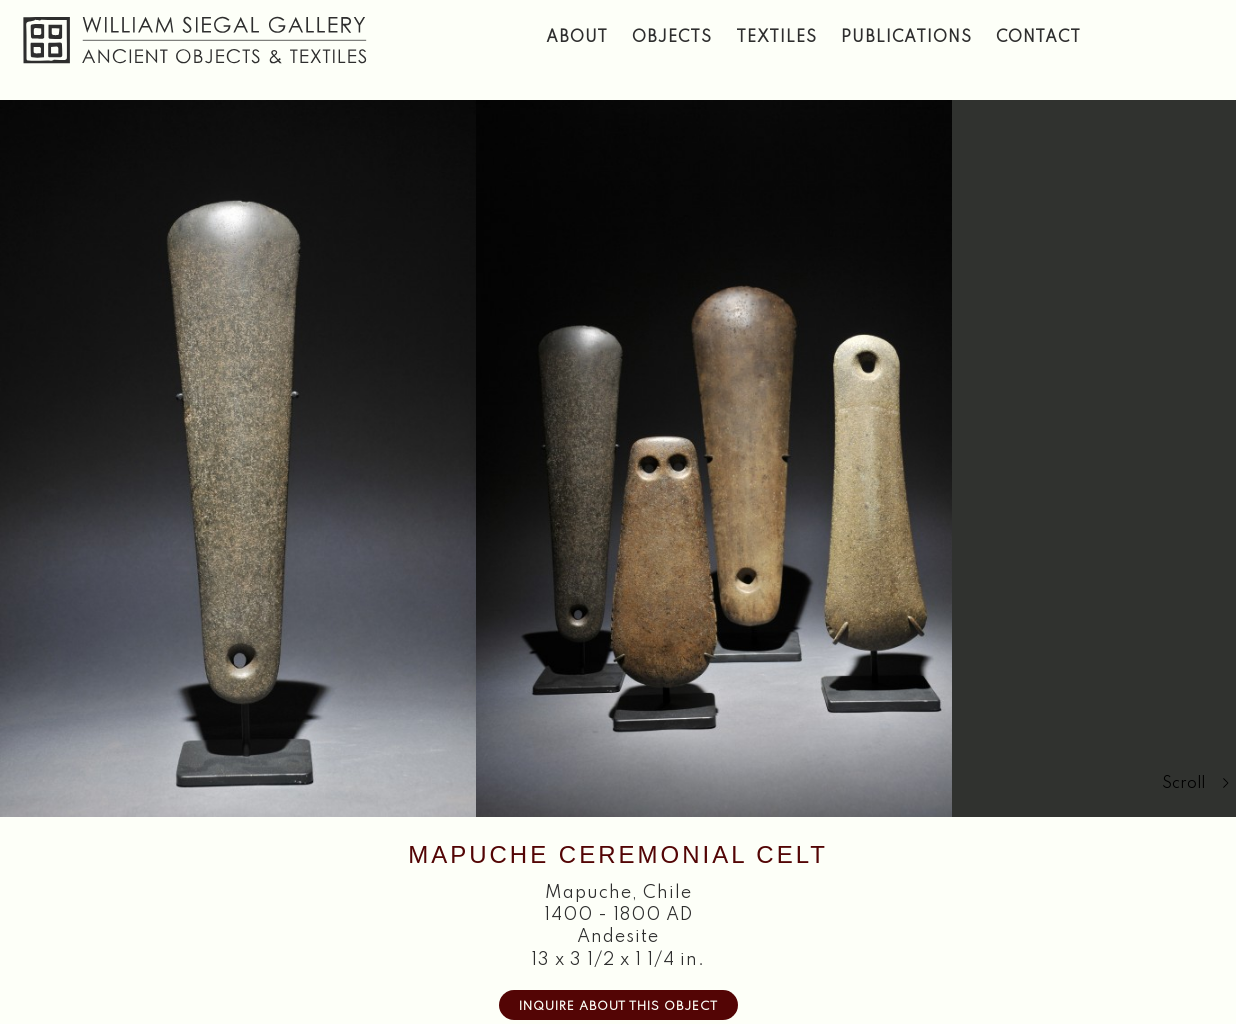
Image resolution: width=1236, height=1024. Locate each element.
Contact (1038, 38)
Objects (672, 38)
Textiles (776, 38)
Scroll (1196, 784)
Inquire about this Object (618, 1006)
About (577, 38)
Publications (906, 38)
